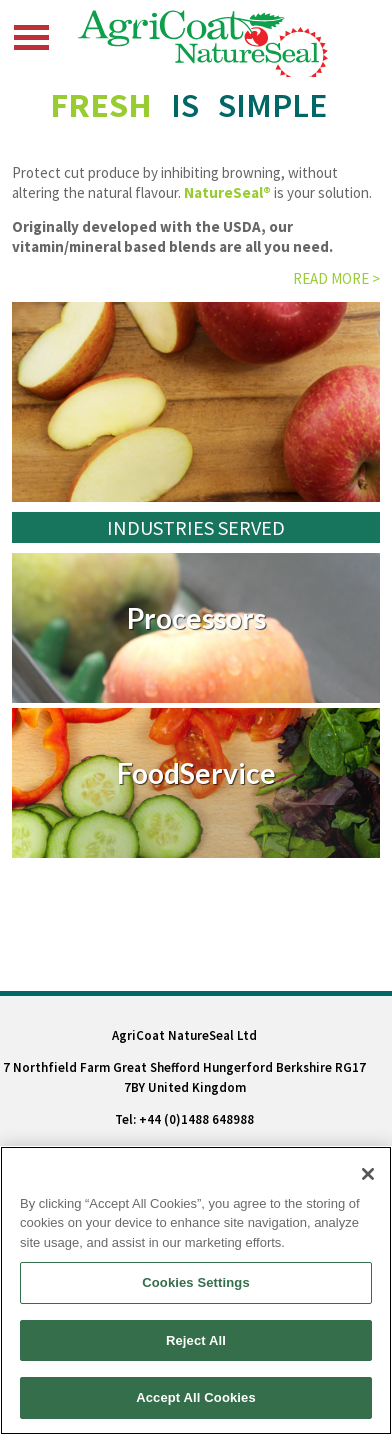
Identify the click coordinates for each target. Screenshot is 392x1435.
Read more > (336, 278)
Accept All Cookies (196, 1397)
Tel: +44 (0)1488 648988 (184, 1119)
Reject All (196, 1340)
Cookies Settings (196, 1282)
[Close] (368, 1174)
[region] (196, 1290)
